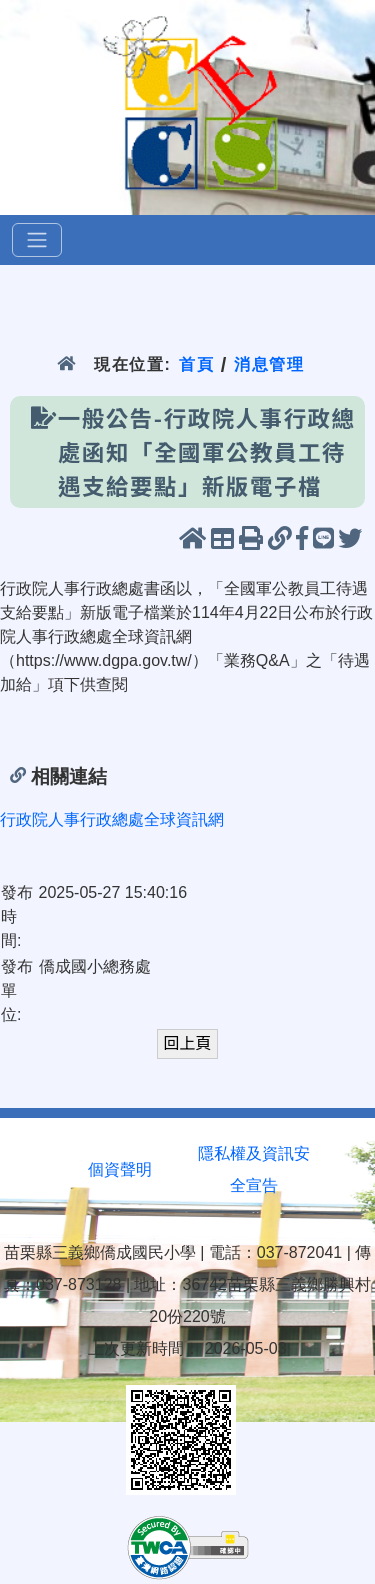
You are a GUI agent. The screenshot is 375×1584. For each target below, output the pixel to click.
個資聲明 (120, 1169)
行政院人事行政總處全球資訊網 (112, 819)
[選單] (37, 240)
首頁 (196, 364)
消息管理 (269, 364)
